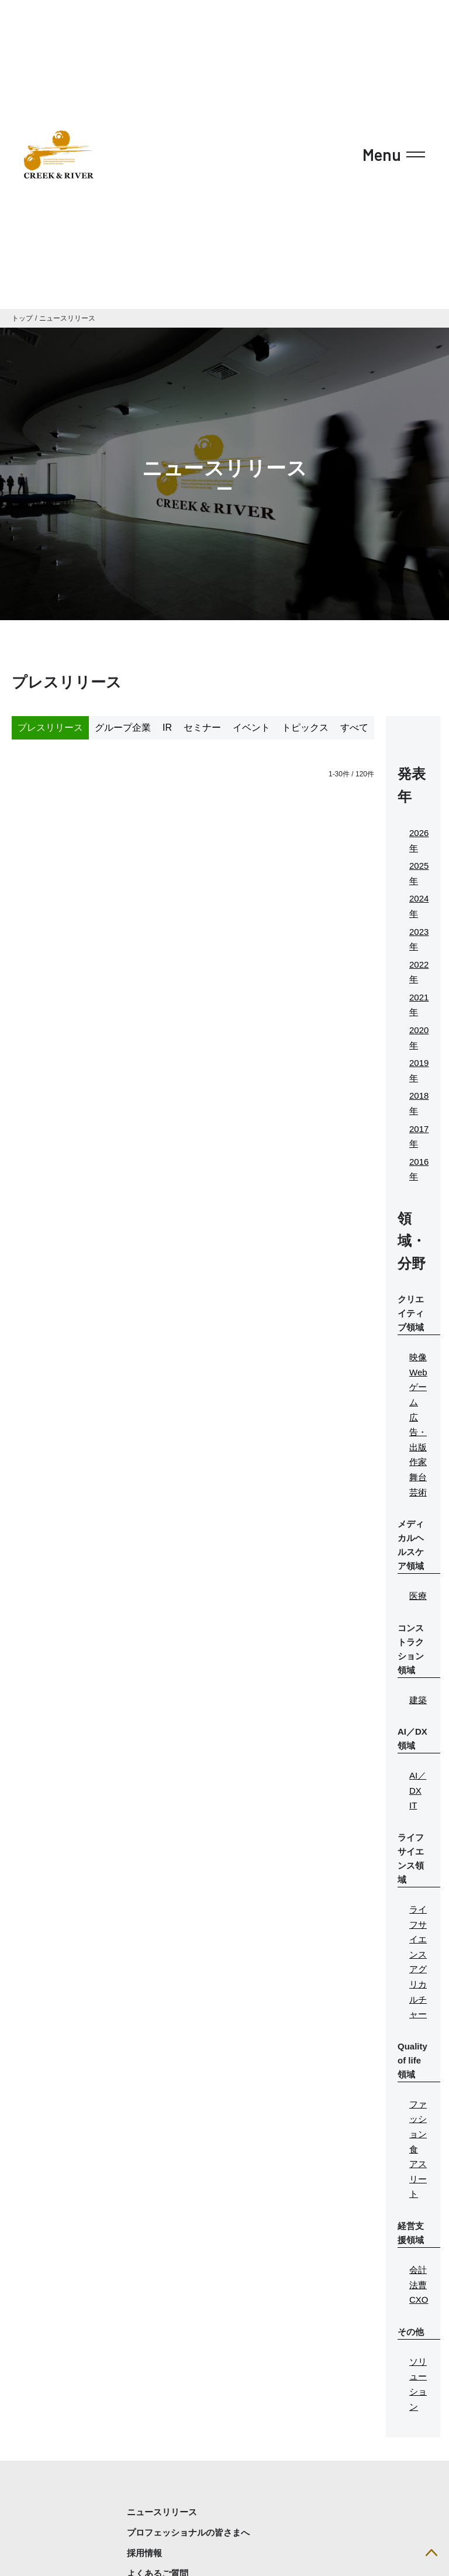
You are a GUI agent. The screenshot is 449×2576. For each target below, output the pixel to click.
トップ (22, 318)
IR (167, 727)
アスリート (418, 2179)
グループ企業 (123, 727)
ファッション (418, 2119)
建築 (418, 1700)
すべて (354, 727)
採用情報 (144, 2553)
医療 (418, 1596)
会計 (418, 2270)
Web (418, 1372)
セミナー (202, 727)
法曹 (418, 2285)
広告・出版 (418, 1432)
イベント (251, 727)
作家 (418, 1462)
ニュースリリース (67, 318)
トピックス (305, 727)
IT (413, 1805)
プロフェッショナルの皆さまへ (188, 2532)
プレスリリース (50, 727)
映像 (418, 1357)
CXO (419, 2300)
